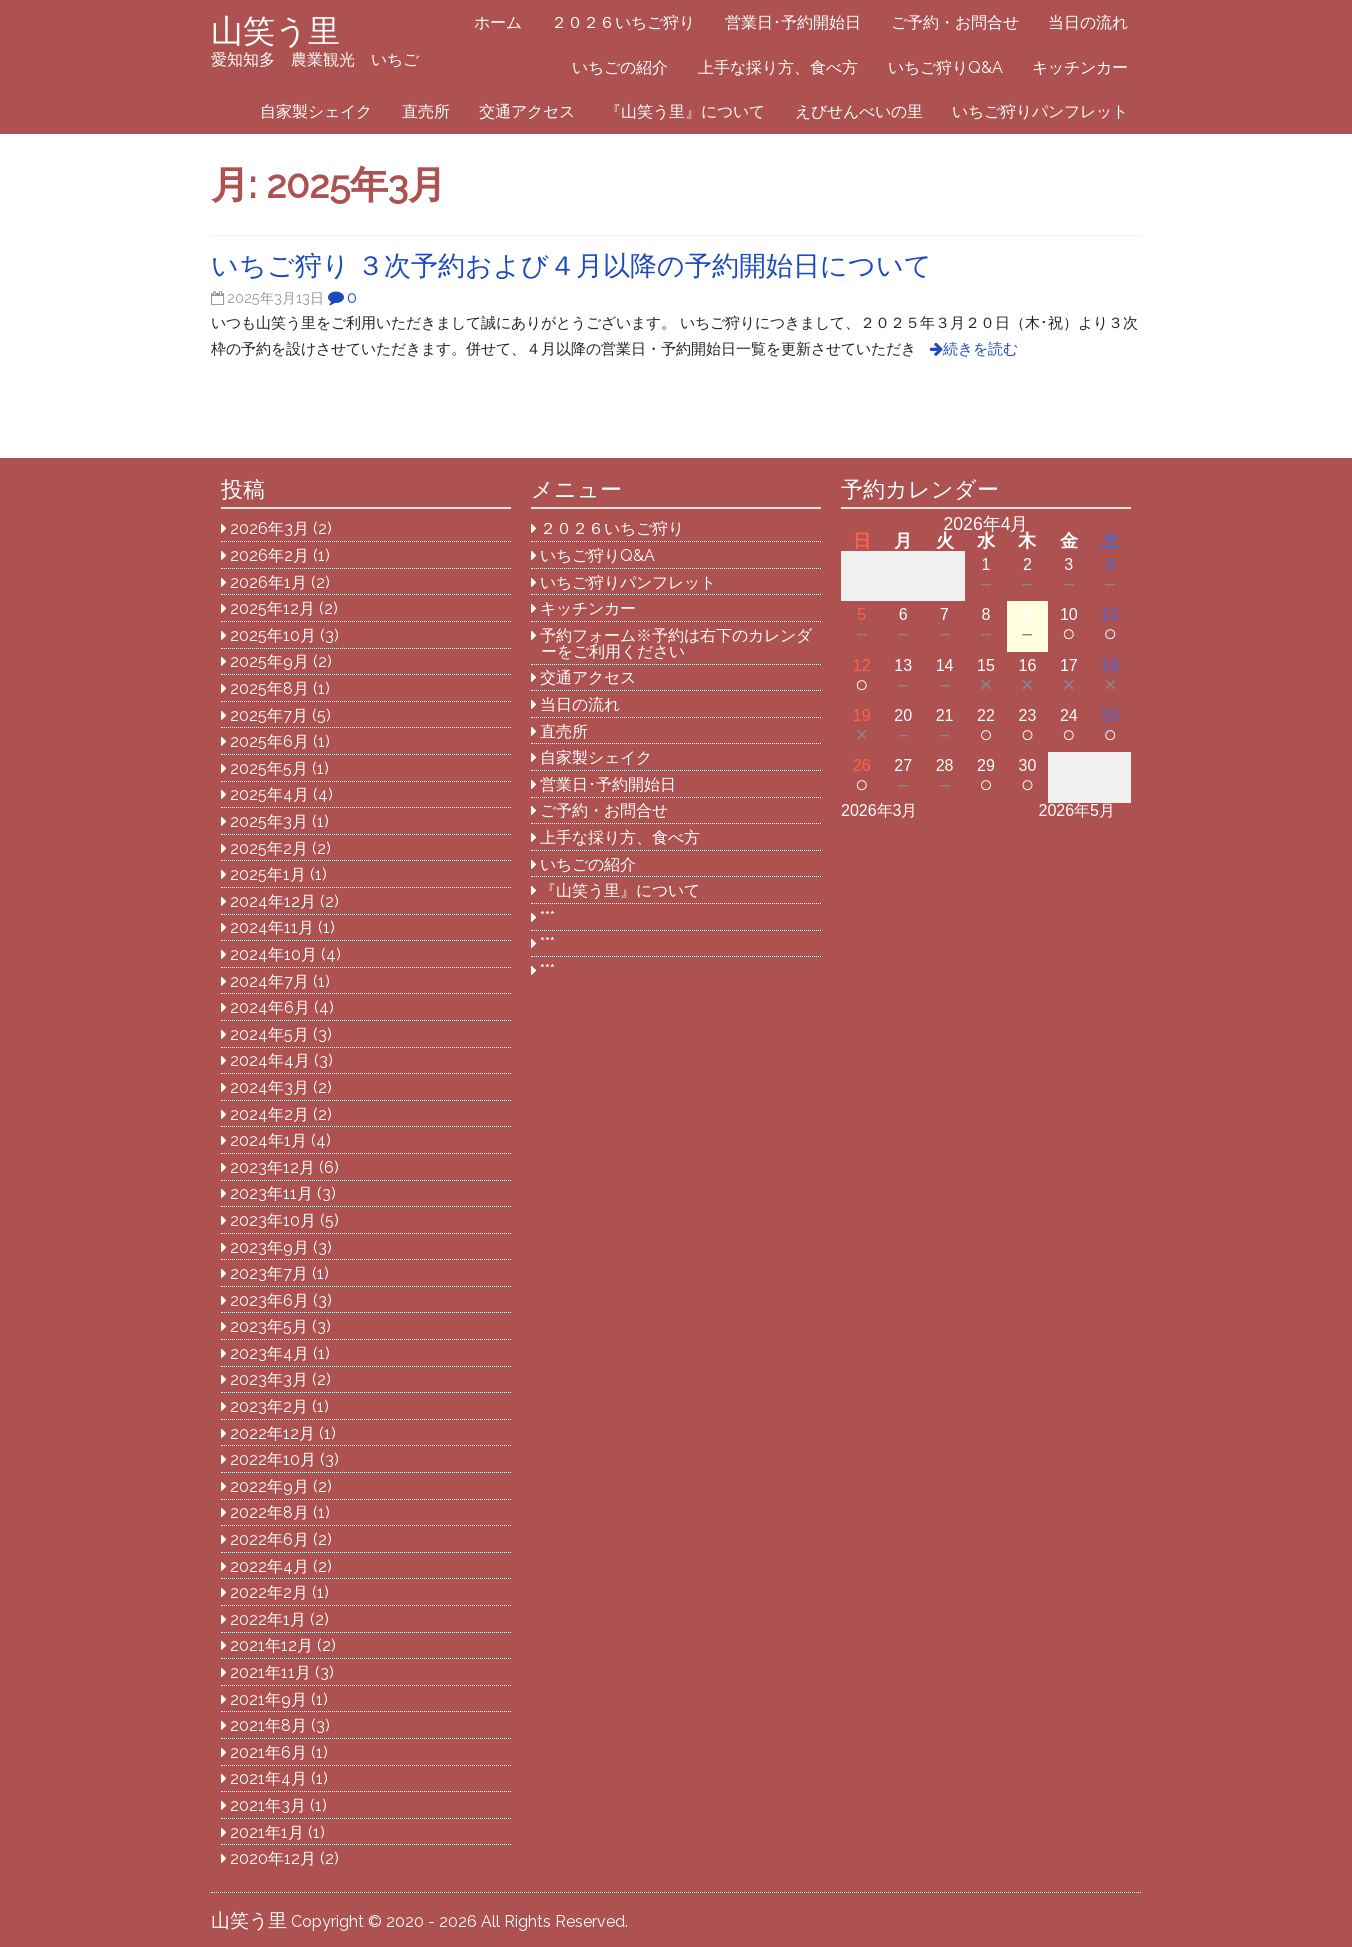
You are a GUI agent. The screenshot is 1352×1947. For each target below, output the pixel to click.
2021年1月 (267, 1832)
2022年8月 (269, 1512)
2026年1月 (268, 582)
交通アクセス (527, 111)
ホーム (498, 22)
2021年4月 (268, 1778)
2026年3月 (269, 528)
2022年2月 (269, 1592)
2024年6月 (270, 1007)
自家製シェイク (316, 111)
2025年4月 (269, 794)
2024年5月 (269, 1034)
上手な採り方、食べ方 (778, 67)
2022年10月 (273, 1459)
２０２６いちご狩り (623, 22)
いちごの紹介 (620, 67)
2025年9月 (269, 661)
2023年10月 (273, 1220)
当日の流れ (1088, 22)
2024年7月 (269, 981)
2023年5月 (269, 1326)
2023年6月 (269, 1300)
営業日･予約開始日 (793, 22)
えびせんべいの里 (859, 111)
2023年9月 (269, 1247)
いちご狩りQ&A (945, 67)
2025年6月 (269, 741)
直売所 (426, 111)
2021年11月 (270, 1672)
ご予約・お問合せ (955, 22)
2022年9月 (269, 1486)
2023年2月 (269, 1406)
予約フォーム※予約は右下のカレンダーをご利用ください (676, 643)
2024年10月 (273, 954)
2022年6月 (269, 1539)
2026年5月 (1077, 810)
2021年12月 (271, 1645)
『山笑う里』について (685, 111)
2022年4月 (269, 1566)
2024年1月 (268, 1140)
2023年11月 (271, 1193)
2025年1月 (268, 874)
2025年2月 (269, 848)
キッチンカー (1080, 67)
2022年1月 (268, 1619)
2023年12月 (272, 1167)
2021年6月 (268, 1752)
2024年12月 (273, 901)
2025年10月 (273, 635)
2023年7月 (269, 1273)
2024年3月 (269, 1087)
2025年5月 (269, 768)
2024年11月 (272, 927)
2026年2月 (269, 555)
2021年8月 (268, 1725)
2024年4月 (270, 1060)
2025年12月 (272, 608)
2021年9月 (268, 1699)
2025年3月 (269, 821)
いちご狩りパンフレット (1040, 111)
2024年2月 (269, 1114)
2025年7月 (269, 715)
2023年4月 (269, 1353)
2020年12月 (273, 1858)
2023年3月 (269, 1379)
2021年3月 (268, 1805)
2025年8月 (269, 688)
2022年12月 (272, 1433)
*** (547, 917)
